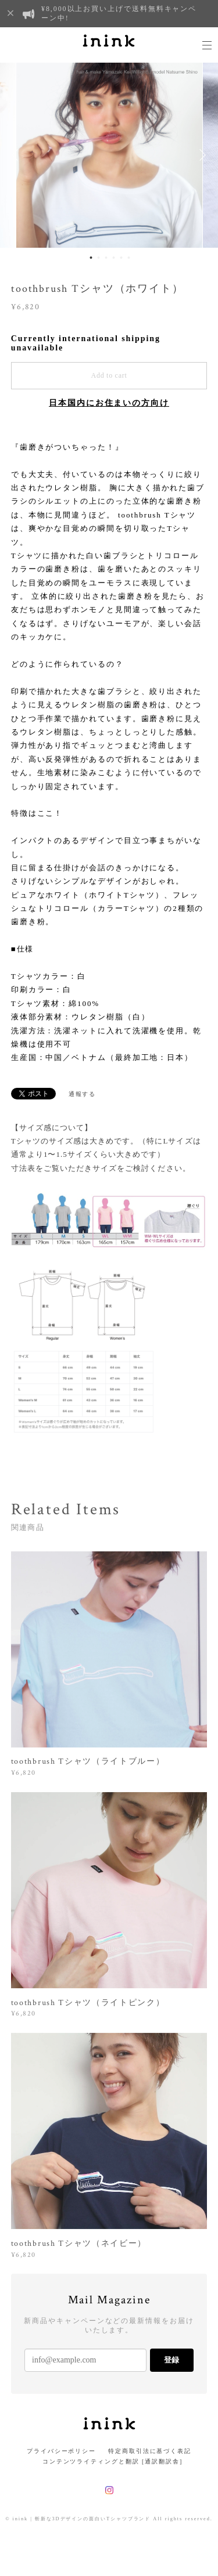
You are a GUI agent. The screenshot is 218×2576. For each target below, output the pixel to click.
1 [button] (91, 257)
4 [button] (114, 257)
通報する (83, 1094)
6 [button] (129, 257)
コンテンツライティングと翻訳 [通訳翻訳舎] (109, 2461)
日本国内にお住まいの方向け (109, 403)
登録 (171, 2360)
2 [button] (99, 257)
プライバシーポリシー (61, 2451)
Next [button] (200, 155)
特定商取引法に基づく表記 (149, 2451)
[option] (109, 155)
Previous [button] (17, 155)
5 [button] (121, 257)
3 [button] (106, 257)
